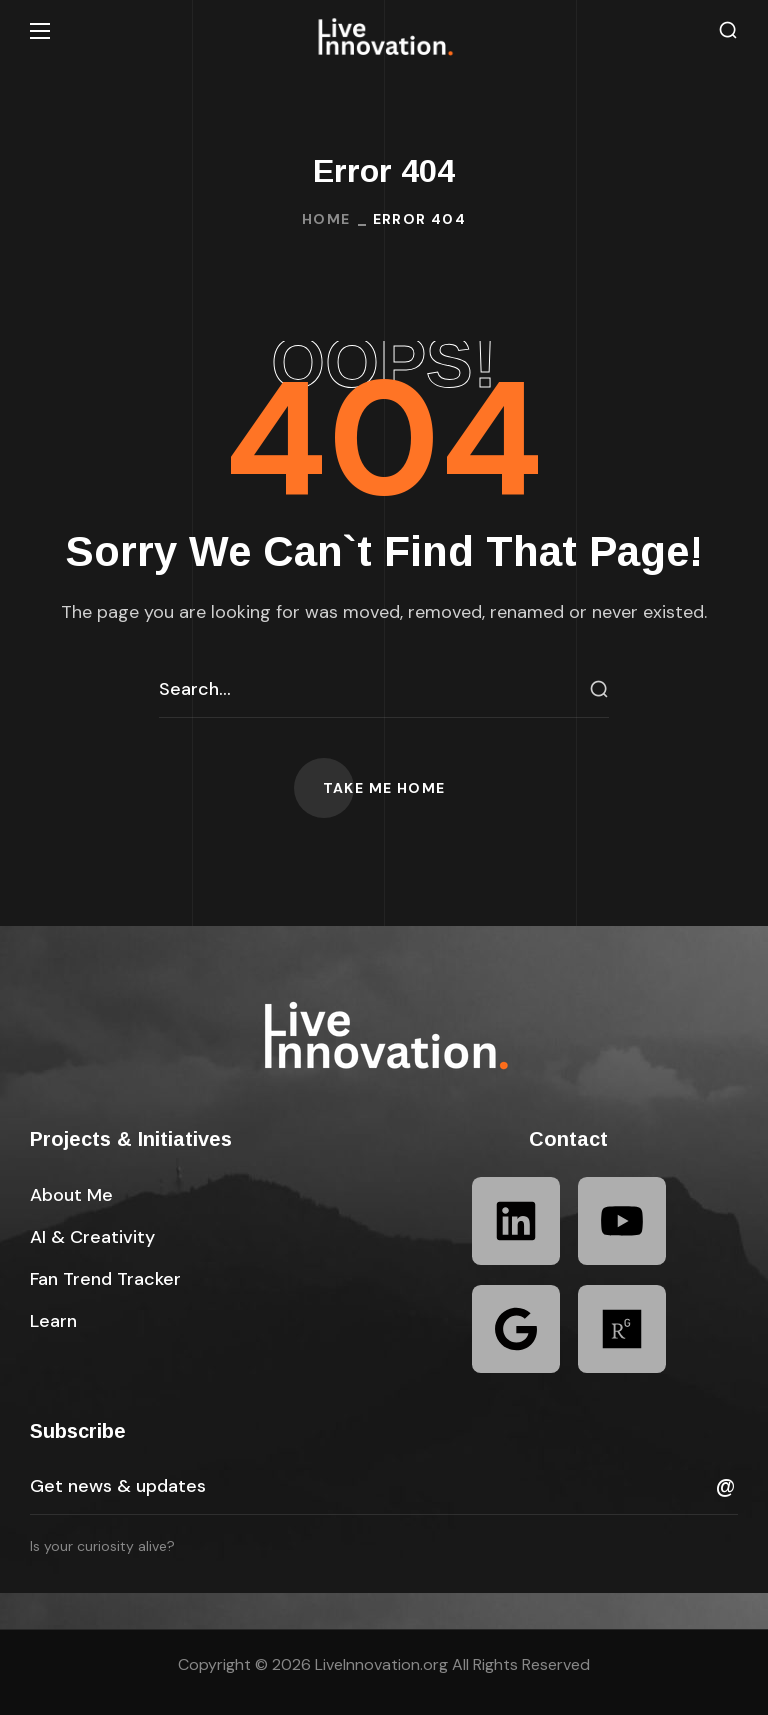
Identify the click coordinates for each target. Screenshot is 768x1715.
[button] (728, 30)
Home (326, 219)
